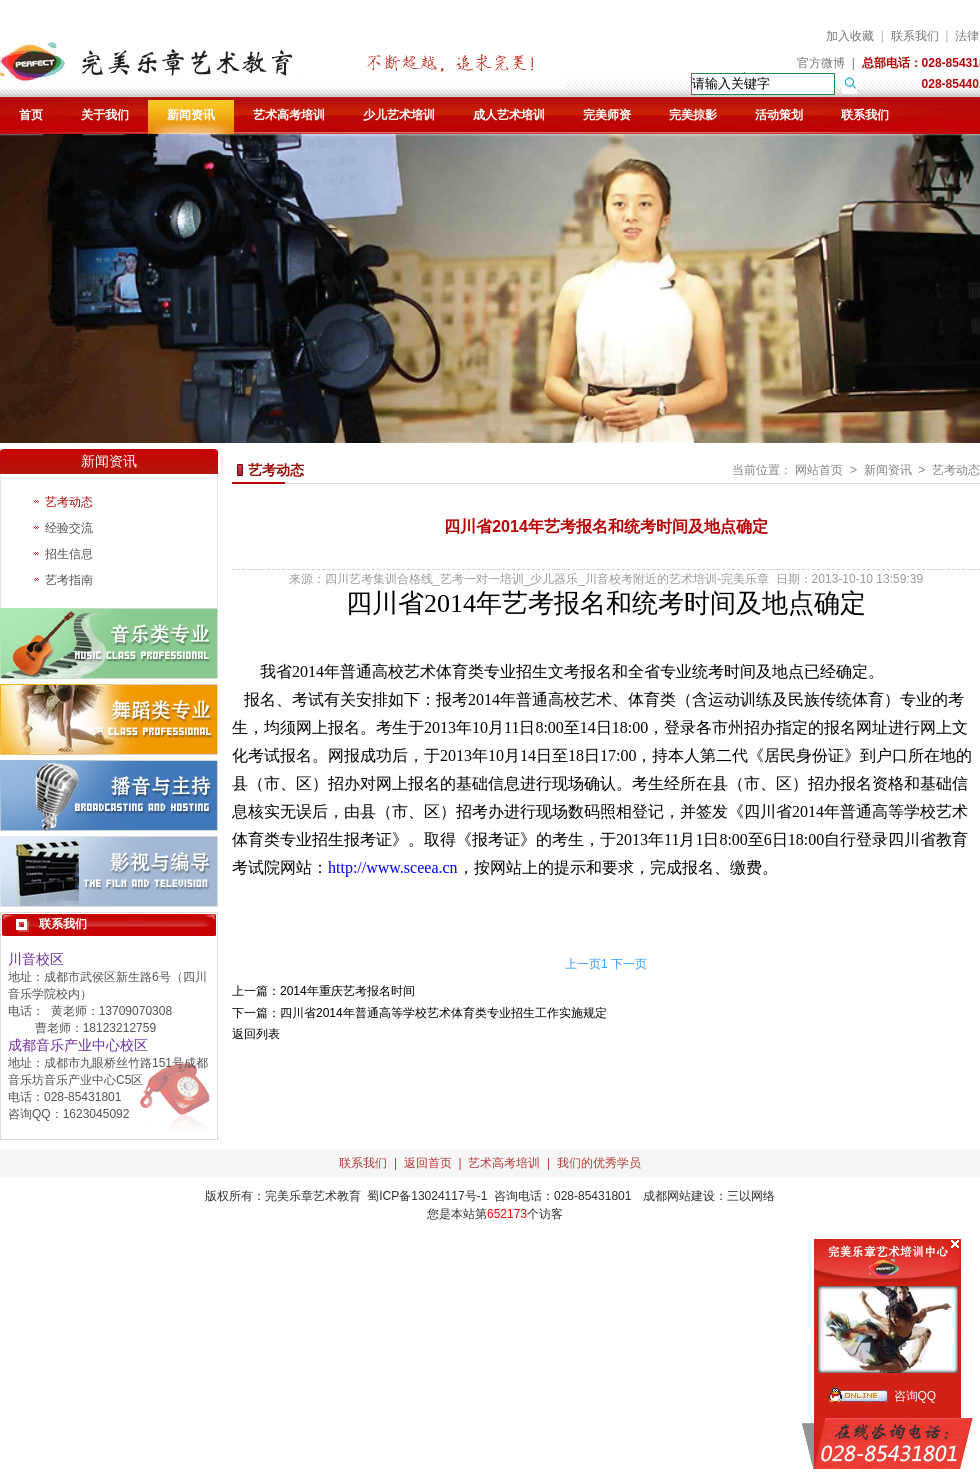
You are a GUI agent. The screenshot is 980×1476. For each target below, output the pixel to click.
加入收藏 (850, 36)
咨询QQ (915, 1396)
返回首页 (428, 1163)
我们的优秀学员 (599, 1163)
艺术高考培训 (289, 115)
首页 (31, 115)
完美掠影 (693, 115)
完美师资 (607, 115)
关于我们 (105, 115)
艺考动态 (69, 502)
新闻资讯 (191, 115)
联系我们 (915, 36)
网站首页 (819, 470)
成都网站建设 (679, 1196)
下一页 (629, 964)
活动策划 (779, 115)
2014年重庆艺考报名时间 (347, 991)
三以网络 (751, 1196)
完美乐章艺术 (301, 1196)
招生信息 (69, 554)
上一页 (583, 964)
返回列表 (256, 1034)
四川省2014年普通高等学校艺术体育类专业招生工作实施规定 (443, 1013)
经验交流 (69, 528)
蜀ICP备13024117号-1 (427, 1196)
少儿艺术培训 (399, 115)
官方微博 (821, 63)
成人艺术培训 (509, 115)
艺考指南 (69, 580)
